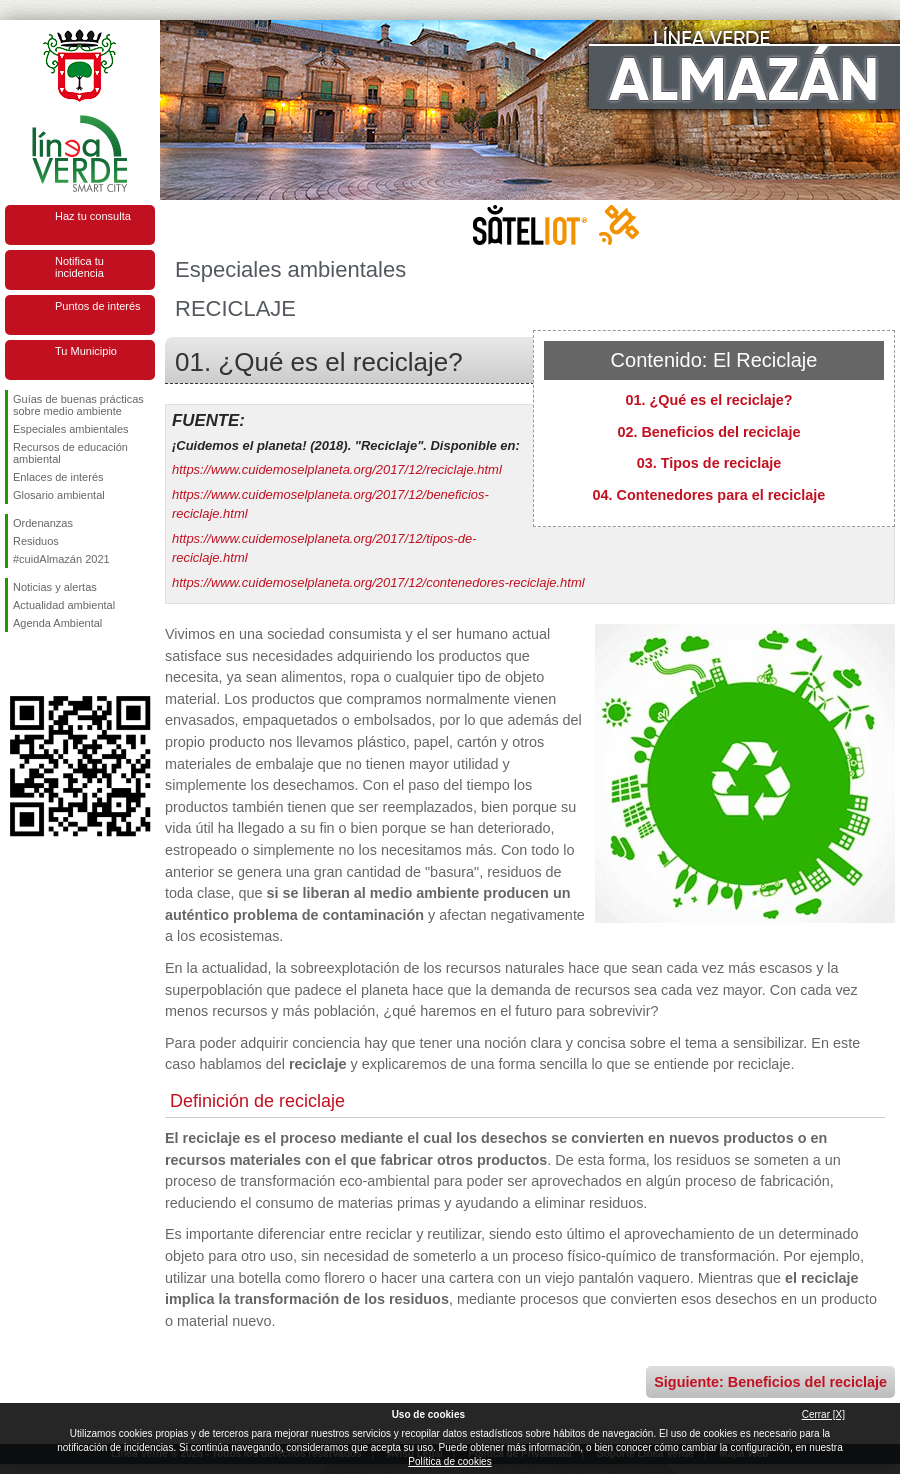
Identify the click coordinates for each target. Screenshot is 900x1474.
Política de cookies (449, 1461)
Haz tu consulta (93, 216)
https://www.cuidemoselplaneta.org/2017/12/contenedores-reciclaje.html (378, 582)
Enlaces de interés (58, 477)
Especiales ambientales (71, 429)
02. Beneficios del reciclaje (708, 432)
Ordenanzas (43, 523)
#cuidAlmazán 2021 (61, 559)
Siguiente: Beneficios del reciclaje (770, 1382)
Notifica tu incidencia (79, 267)
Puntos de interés (98, 306)
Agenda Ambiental (57, 623)
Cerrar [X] (823, 1414)
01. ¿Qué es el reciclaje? (708, 400)
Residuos (36, 541)
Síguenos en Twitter (50, 664)
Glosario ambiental (59, 495)
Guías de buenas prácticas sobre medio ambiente (78, 405)
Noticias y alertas (55, 587)
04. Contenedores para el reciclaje (709, 495)
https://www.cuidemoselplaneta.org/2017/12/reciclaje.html (337, 469)
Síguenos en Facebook (17, 664)
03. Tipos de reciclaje (709, 463)
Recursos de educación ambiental (70, 453)
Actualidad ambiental (64, 605)
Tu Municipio (86, 351)
